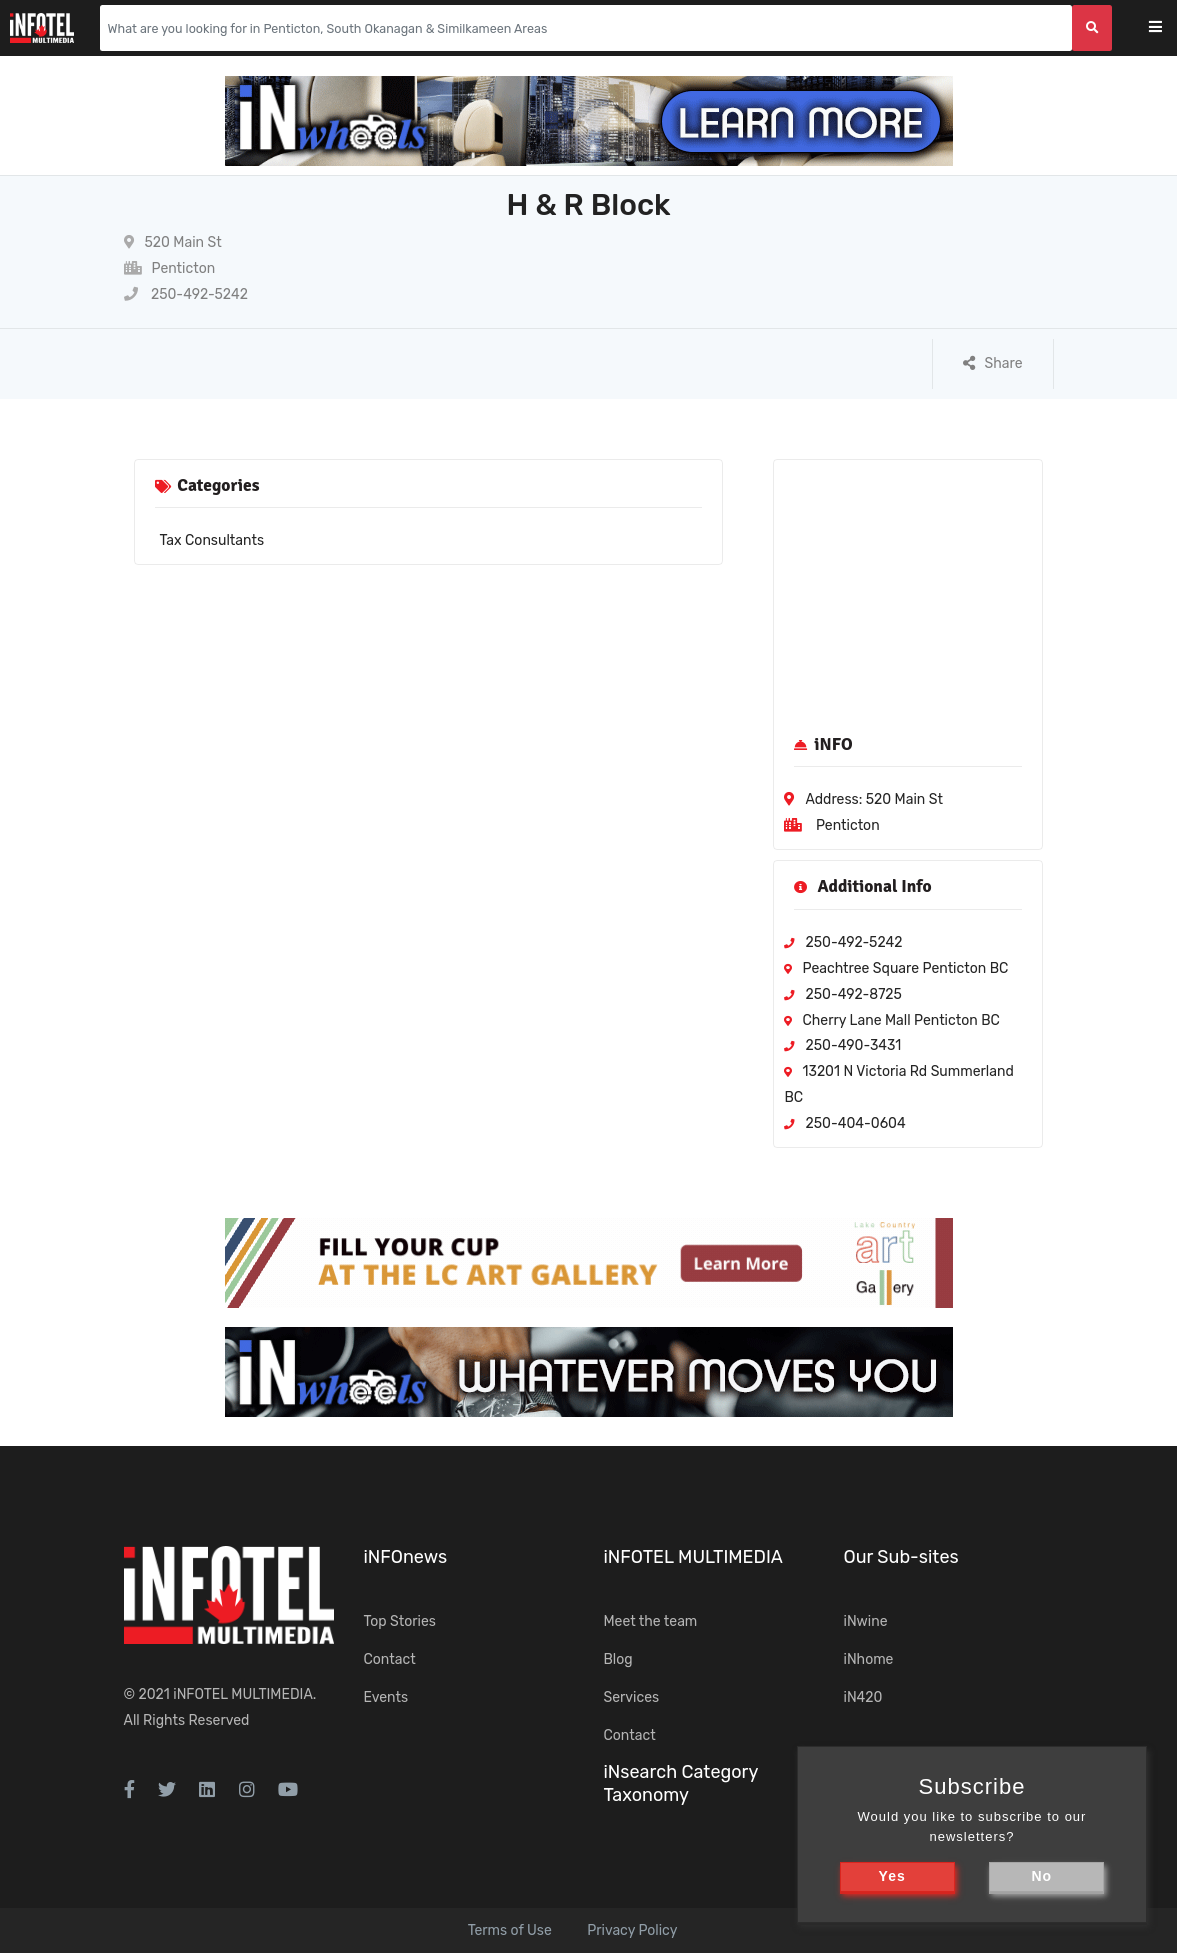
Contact (390, 1659)
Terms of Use (510, 1930)
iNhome (869, 1659)
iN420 (863, 1697)
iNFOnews (406, 1557)
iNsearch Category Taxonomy (681, 1783)
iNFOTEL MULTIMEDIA (243, 1694)
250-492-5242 (186, 294)
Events (386, 1697)
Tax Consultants (212, 540)
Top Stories (400, 1621)
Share (993, 363)
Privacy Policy (632, 1930)
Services (632, 1697)
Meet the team (651, 1621)
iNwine (866, 1621)
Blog (618, 1659)
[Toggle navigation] (1168, 28)
